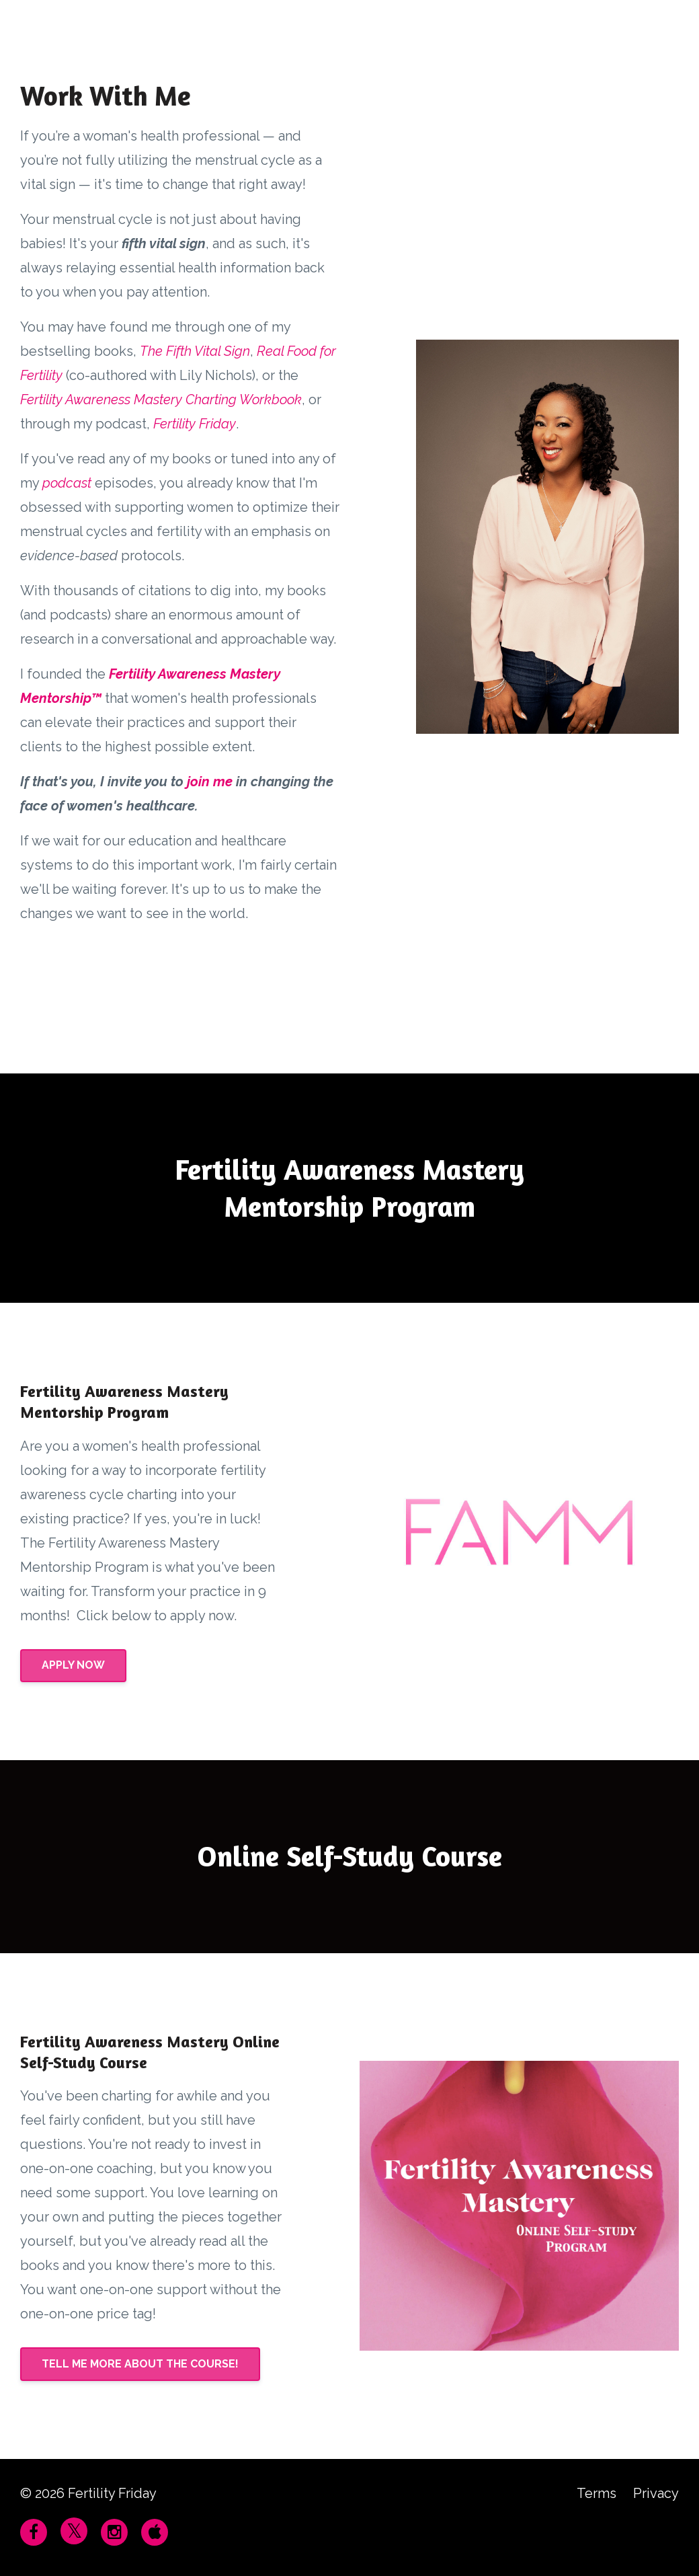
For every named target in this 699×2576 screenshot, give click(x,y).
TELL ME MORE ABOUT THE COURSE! (140, 2363)
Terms (596, 2493)
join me (210, 781)
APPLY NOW (73, 1665)
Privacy (656, 2493)
